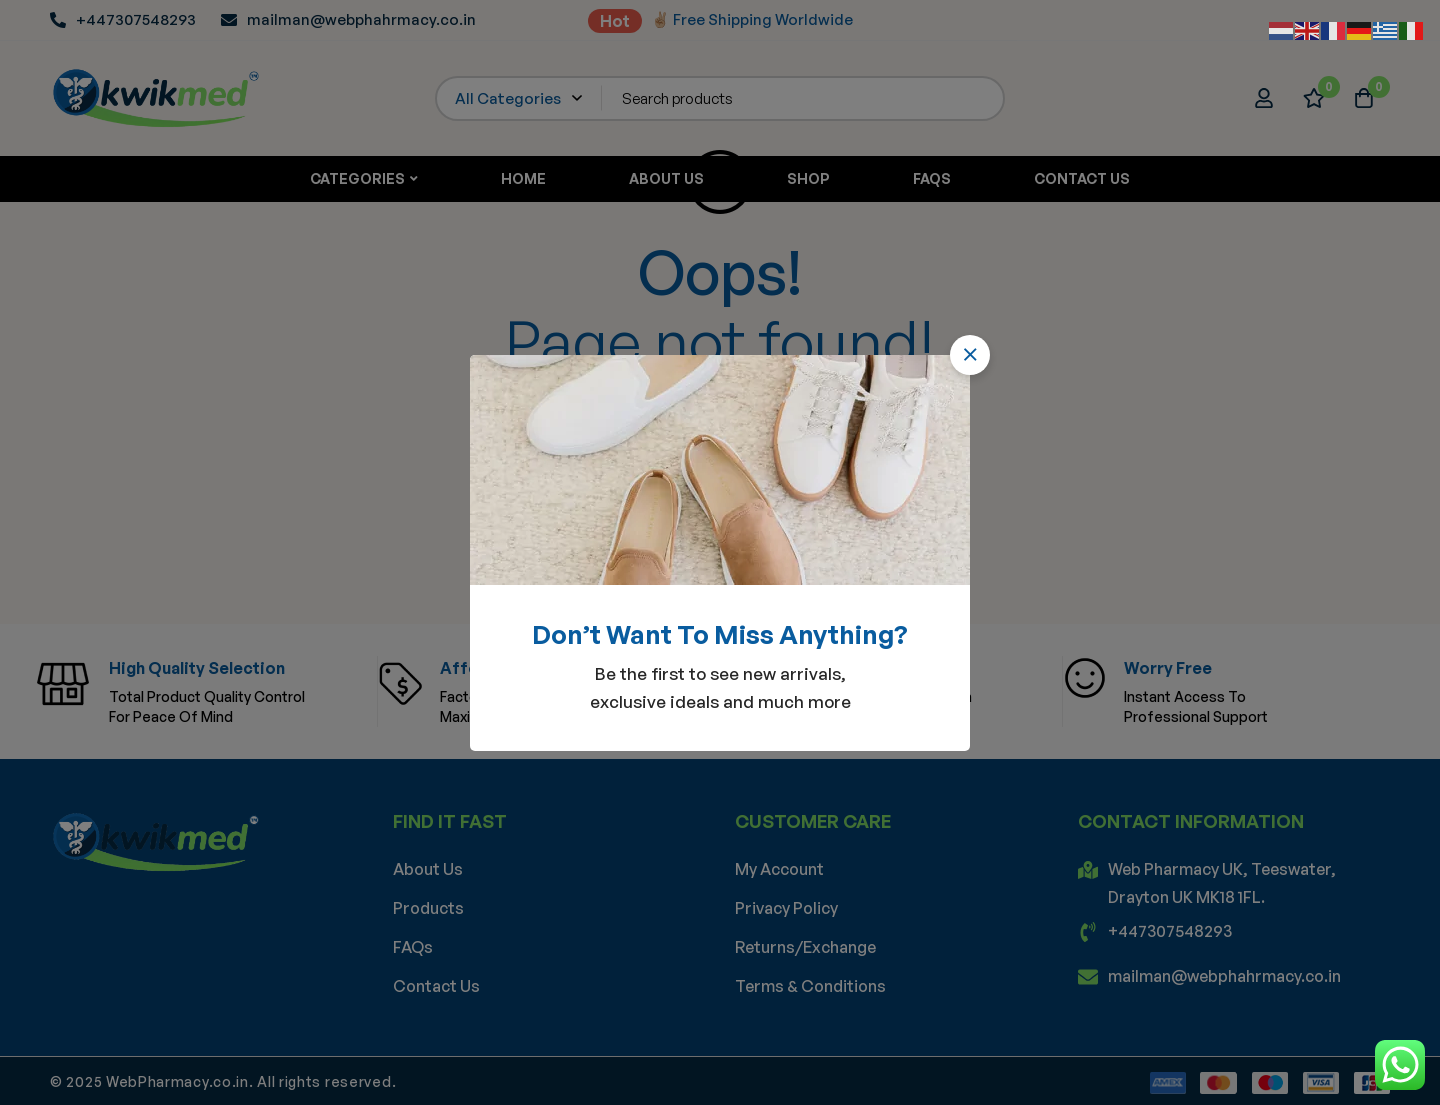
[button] (970, 355)
